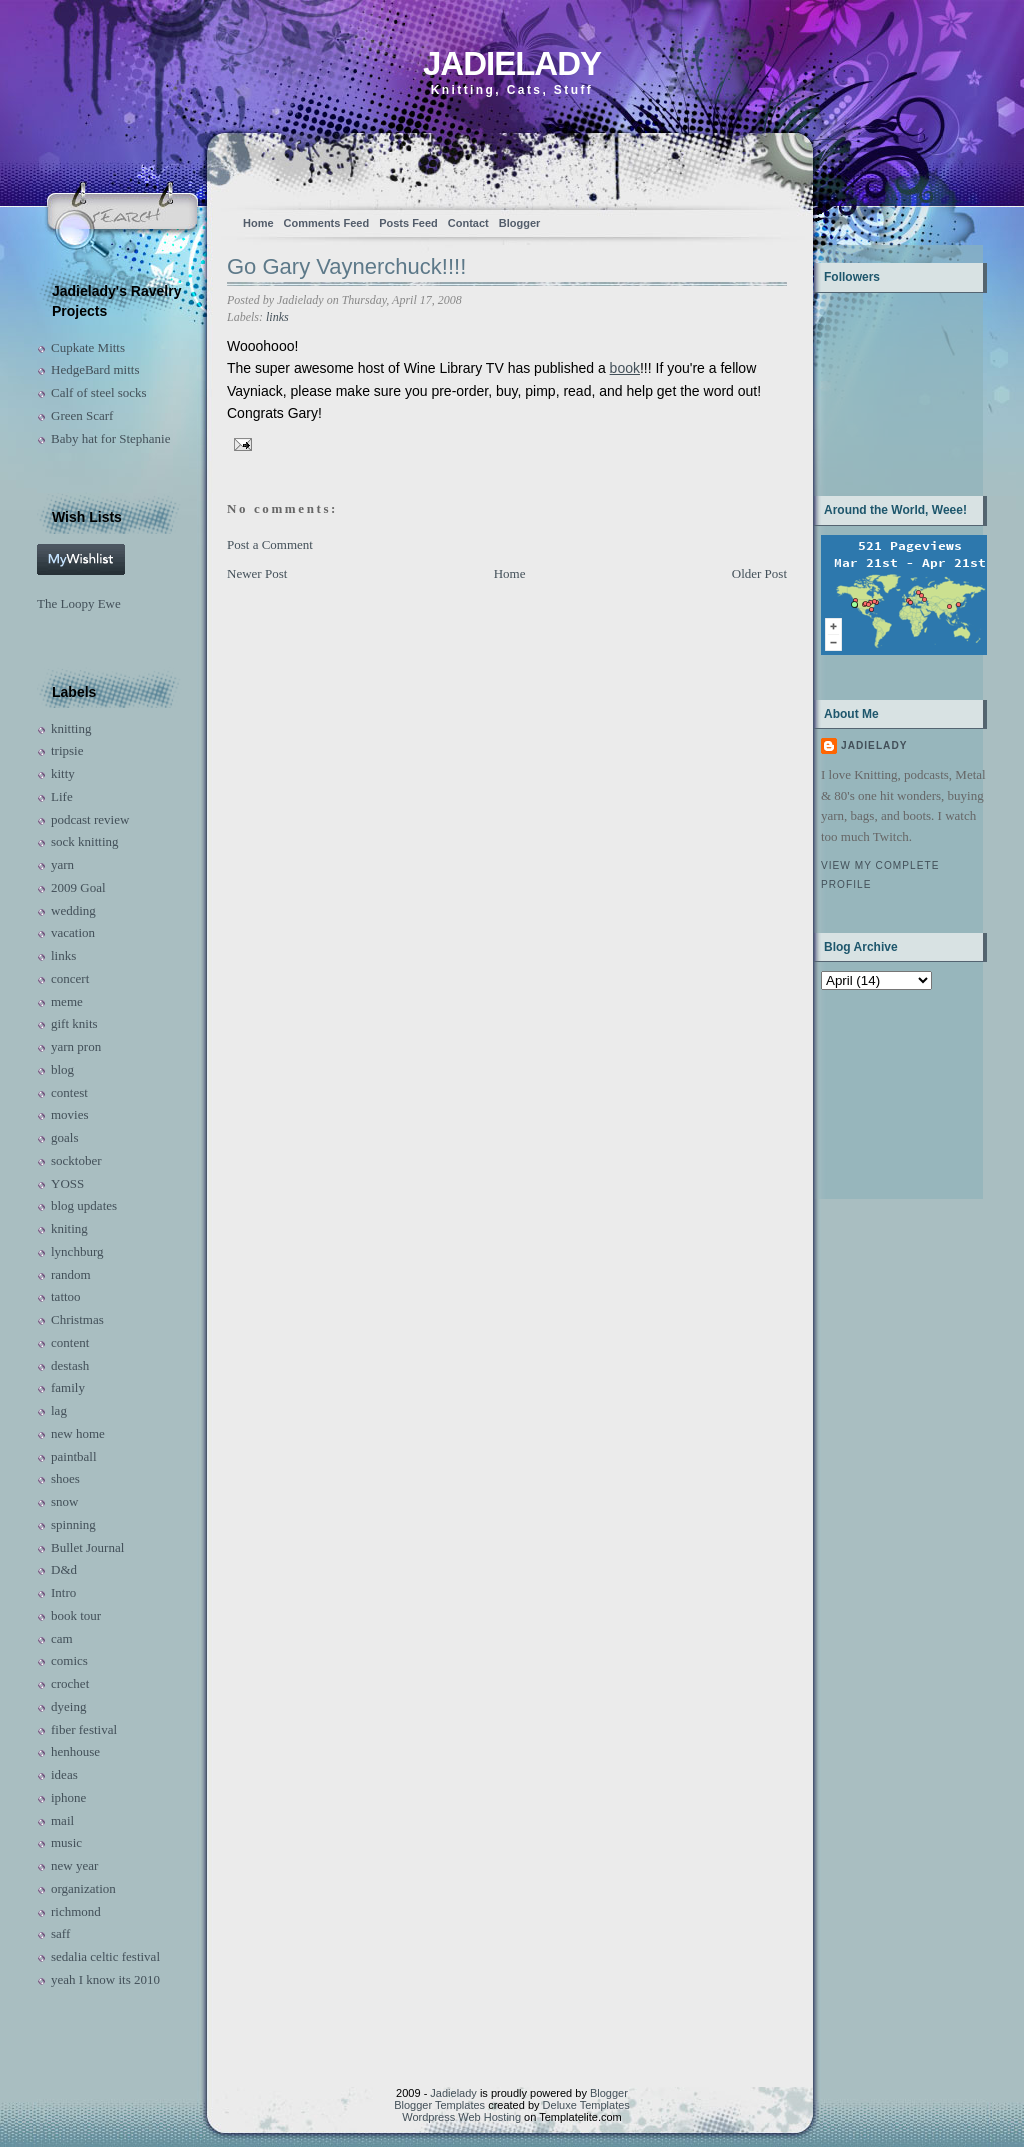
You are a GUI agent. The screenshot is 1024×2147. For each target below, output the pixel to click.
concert (70, 978)
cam (62, 1638)
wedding (73, 910)
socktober (76, 1160)
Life (62, 796)
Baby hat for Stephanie (111, 438)
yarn (62, 864)
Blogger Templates (439, 2105)
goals (64, 1137)
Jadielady (512, 63)
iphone (68, 1797)
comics (69, 1660)
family (68, 1387)
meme (67, 1001)
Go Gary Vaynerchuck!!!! (346, 266)
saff (60, 1933)
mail (62, 1820)
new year (74, 1865)
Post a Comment (270, 544)
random (71, 1274)
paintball (74, 1456)
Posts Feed (408, 223)
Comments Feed (327, 223)
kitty (63, 773)
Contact (468, 223)
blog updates (84, 1205)
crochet (70, 1683)
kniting (69, 1228)
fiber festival (84, 1729)
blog (62, 1069)
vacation (73, 932)
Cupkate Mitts (88, 347)
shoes (65, 1478)
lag (59, 1410)
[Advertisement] (883, 1092)
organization (83, 1888)
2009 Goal (78, 887)
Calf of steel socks (99, 392)
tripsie (67, 750)
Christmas (77, 1319)
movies (70, 1114)
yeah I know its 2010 (105, 1979)
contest (69, 1092)
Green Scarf (82, 415)
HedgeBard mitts (95, 369)
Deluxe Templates (586, 2105)
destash (70, 1365)
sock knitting (85, 841)
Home (258, 223)
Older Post (759, 573)
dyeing (68, 1706)
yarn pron (76, 1046)
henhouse (75, 1751)
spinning (73, 1524)
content (70, 1342)
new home (78, 1433)
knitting (71, 728)
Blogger (520, 223)
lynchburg (77, 1251)
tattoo (66, 1296)
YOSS (67, 1183)
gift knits (74, 1023)
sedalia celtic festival (105, 1956)
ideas (64, 1774)
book (625, 368)
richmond (76, 1911)
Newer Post (257, 573)
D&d (64, 1569)
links (63, 955)
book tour (76, 1615)
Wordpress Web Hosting (461, 2117)
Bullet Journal (87, 1547)
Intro (63, 1592)
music (66, 1842)
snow (64, 1501)
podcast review (90, 819)
